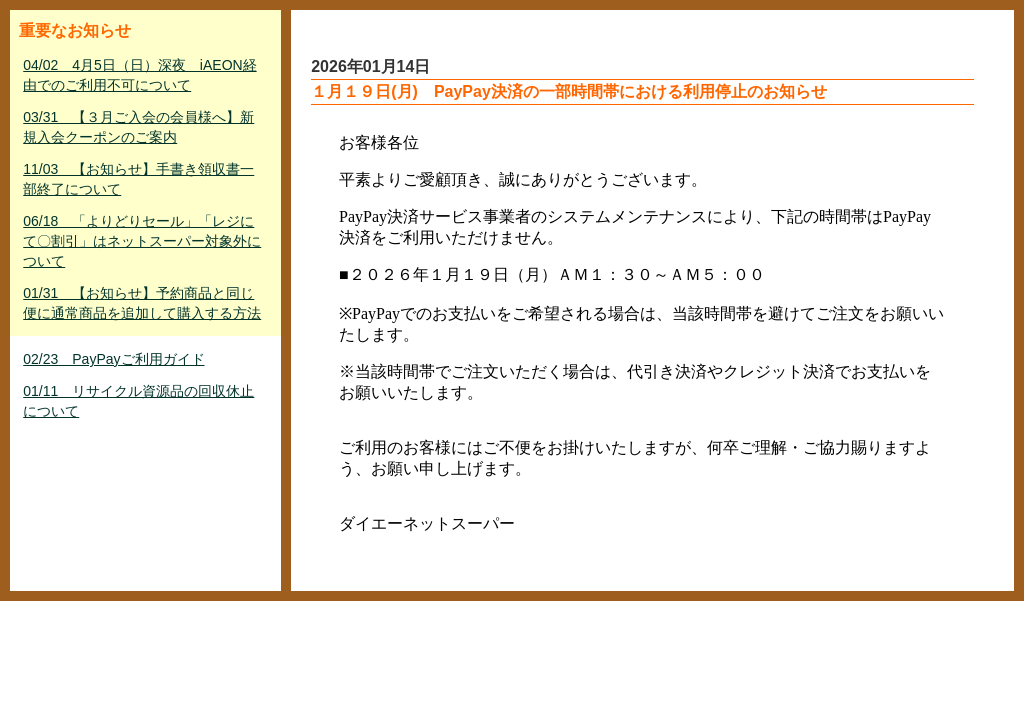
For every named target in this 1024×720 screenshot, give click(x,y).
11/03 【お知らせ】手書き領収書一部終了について (138, 179)
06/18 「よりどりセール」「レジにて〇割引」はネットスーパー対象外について (142, 241)
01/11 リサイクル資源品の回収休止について (138, 401)
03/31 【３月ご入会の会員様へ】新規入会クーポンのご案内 (138, 127)
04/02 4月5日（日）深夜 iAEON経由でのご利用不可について (139, 75)
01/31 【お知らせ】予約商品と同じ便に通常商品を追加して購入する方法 (142, 303)
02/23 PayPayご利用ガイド (113, 359)
